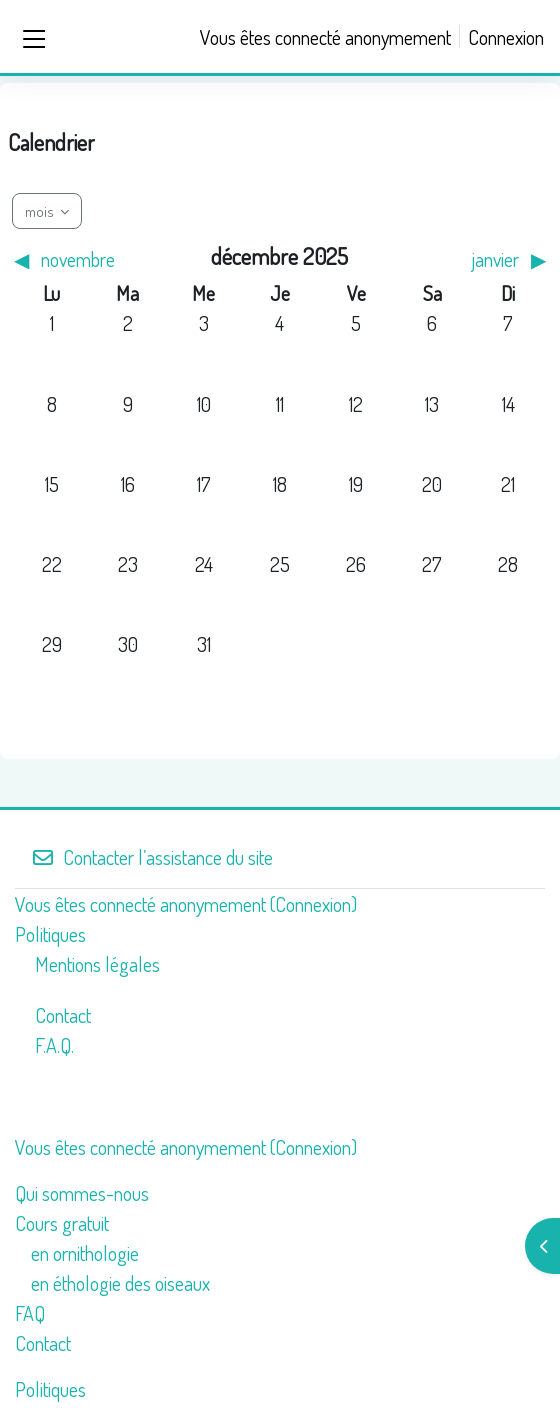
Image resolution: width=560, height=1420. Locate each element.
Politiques (50, 934)
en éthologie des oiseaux (120, 1283)
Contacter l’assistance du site (152, 857)
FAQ (30, 1313)
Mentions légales (97, 964)
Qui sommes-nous (82, 1193)
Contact (63, 1015)
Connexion (506, 37)
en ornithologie (85, 1253)
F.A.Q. (54, 1045)
